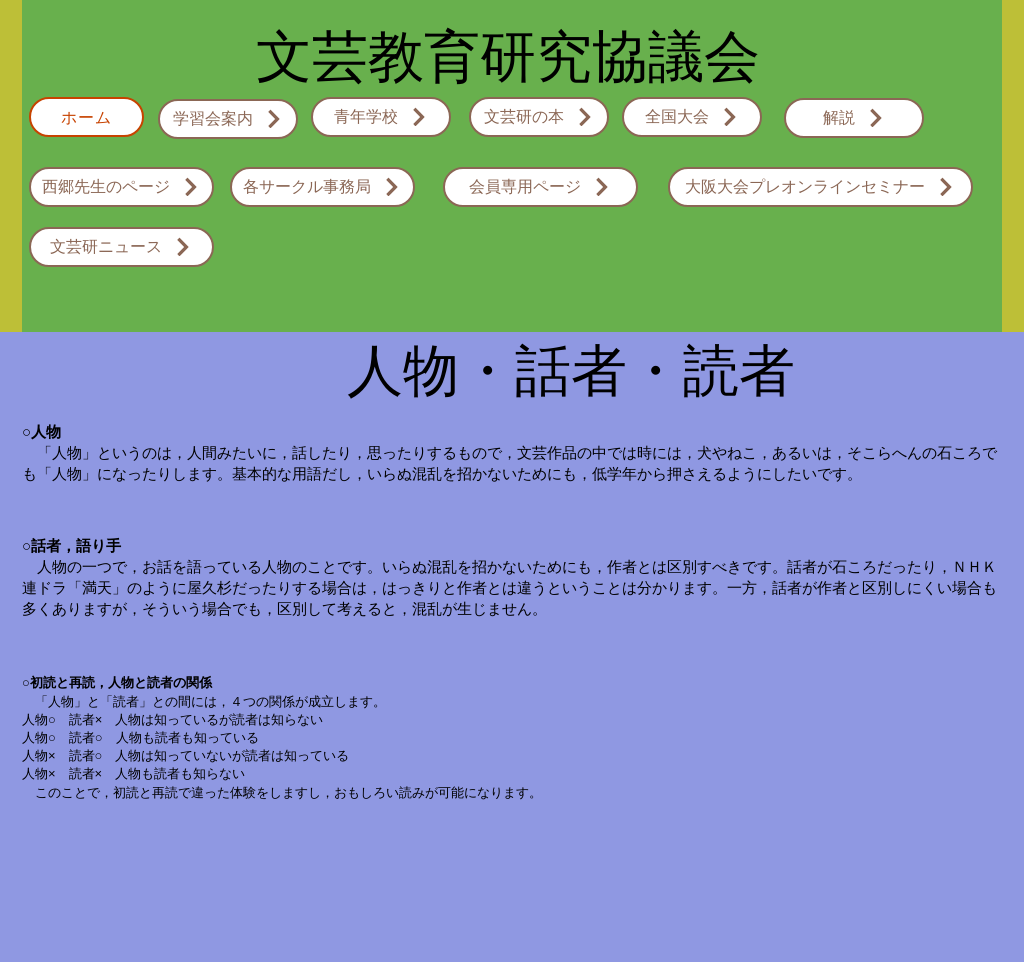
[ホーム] (86, 117)
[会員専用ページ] (540, 187)
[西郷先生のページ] (121, 187)
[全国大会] (692, 117)
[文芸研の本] (539, 117)
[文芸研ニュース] (121, 247)
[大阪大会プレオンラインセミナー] (820, 187)
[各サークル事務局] (322, 187)
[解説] (854, 118)
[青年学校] (381, 117)
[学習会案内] (228, 119)
